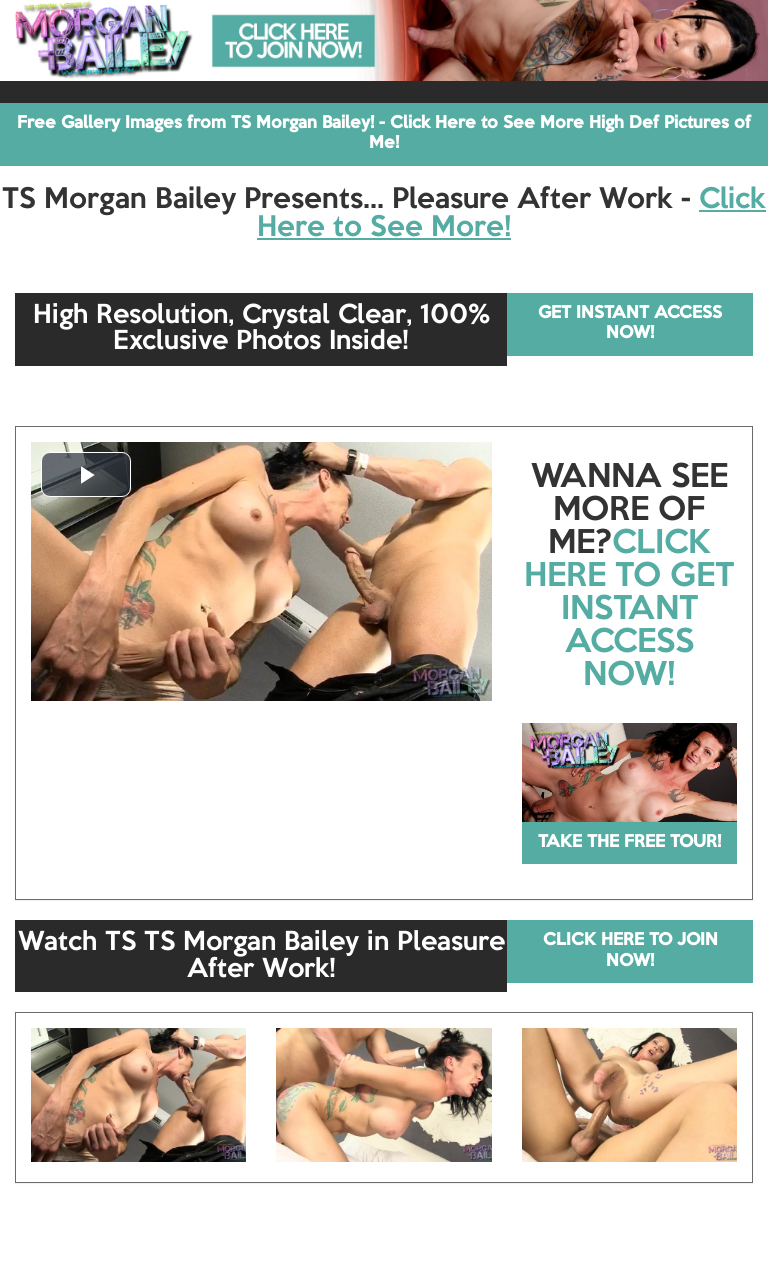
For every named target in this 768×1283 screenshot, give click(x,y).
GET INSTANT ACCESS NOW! (630, 323)
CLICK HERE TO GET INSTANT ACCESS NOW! (629, 610)
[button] (86, 474)
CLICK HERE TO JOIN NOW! (630, 950)
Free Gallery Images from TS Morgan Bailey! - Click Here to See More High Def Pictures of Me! (384, 133)
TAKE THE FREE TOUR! (629, 842)
